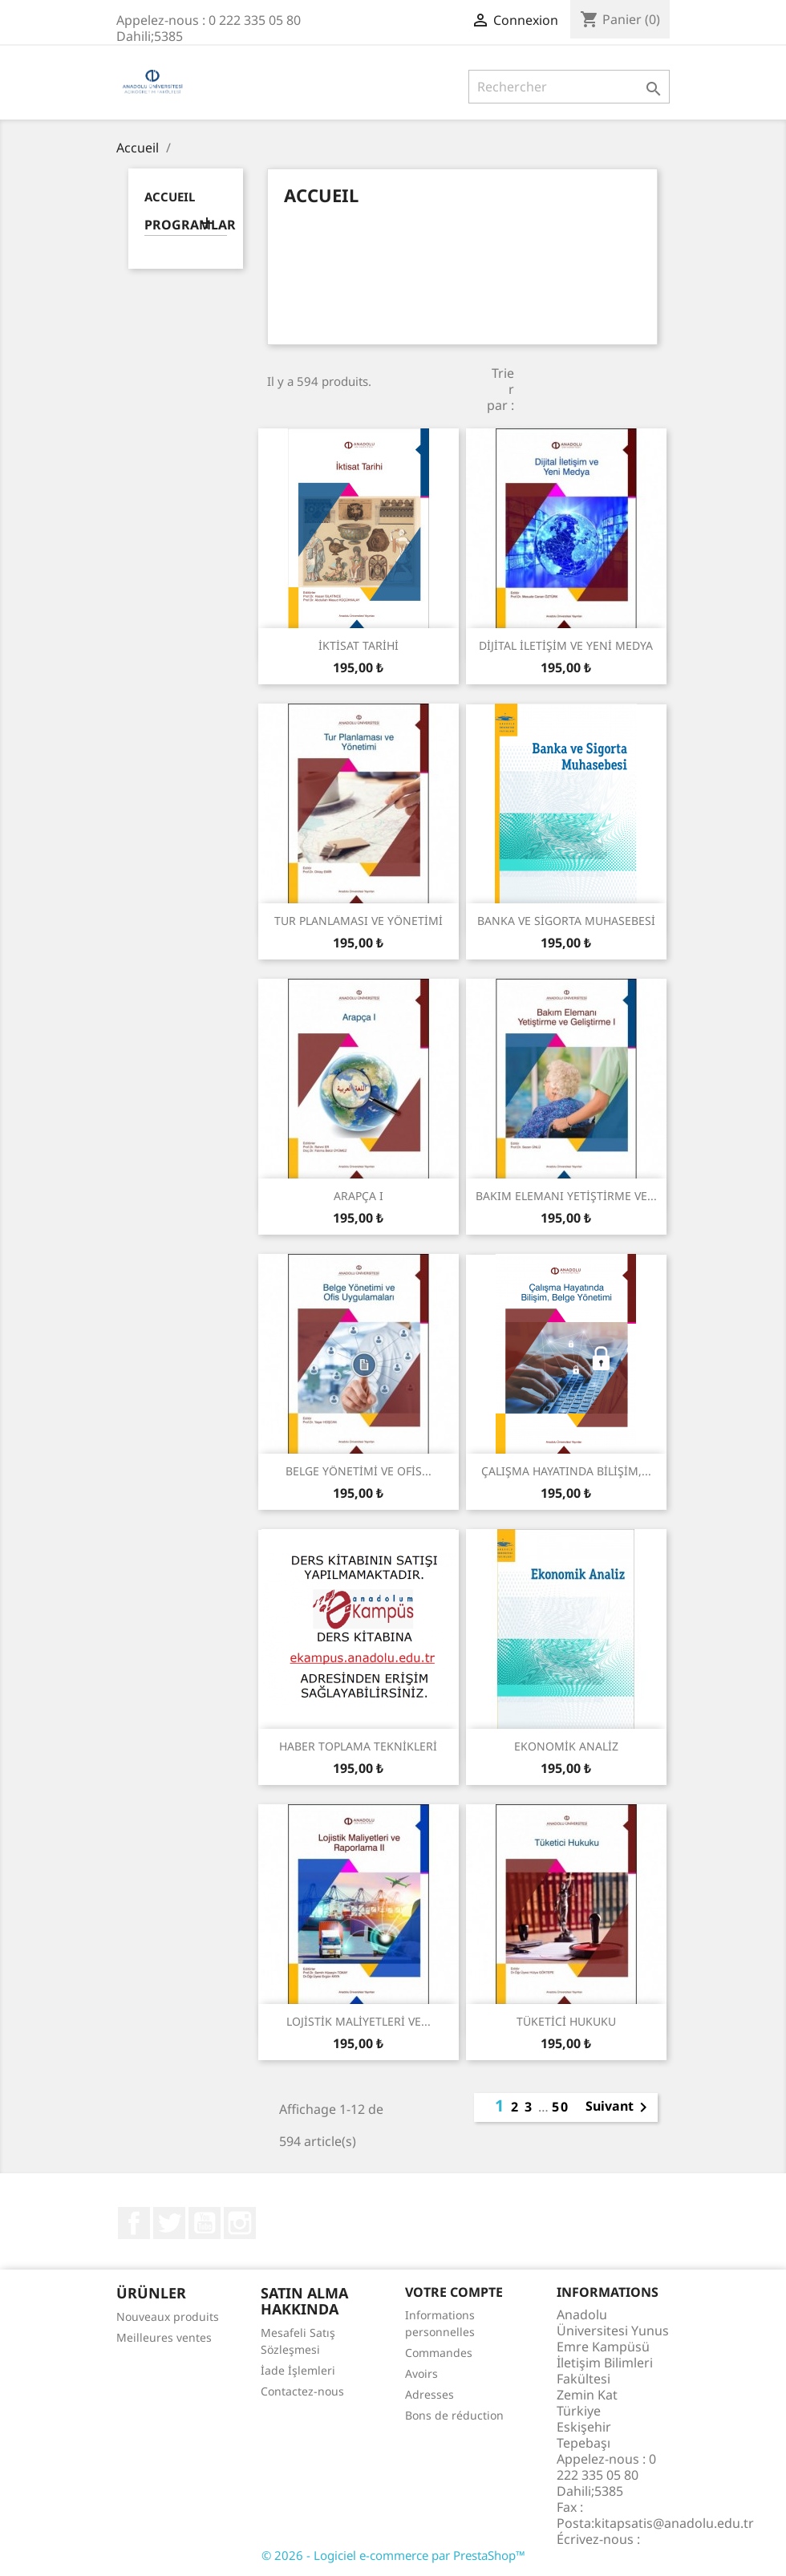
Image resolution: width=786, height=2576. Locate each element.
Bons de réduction (454, 2415)
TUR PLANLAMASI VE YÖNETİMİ (358, 920)
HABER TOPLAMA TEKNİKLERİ (358, 1746)
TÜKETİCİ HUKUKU (566, 2021)
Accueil (169, 197)
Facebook (134, 2223)
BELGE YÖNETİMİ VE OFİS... (358, 1471)
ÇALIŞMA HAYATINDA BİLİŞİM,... (566, 1471)
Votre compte (454, 2292)
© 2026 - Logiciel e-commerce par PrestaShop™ (393, 2555)
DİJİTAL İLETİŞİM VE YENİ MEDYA (566, 645)
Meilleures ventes (164, 2337)
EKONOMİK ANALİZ (566, 1746)
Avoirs (421, 2373)
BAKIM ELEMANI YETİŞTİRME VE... (566, 1195)
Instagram (240, 2223)
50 (560, 2107)
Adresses (429, 2394)
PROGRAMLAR (185, 225)
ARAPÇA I (358, 1195)
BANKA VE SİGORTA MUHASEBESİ (566, 920)
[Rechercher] (569, 86)
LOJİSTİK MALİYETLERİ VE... (358, 2021)
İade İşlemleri (298, 2370)
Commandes (438, 2352)
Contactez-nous (302, 2391)
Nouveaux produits (167, 2316)
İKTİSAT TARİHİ (358, 645)
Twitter (169, 2223)
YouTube (204, 2223)
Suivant (619, 2107)
